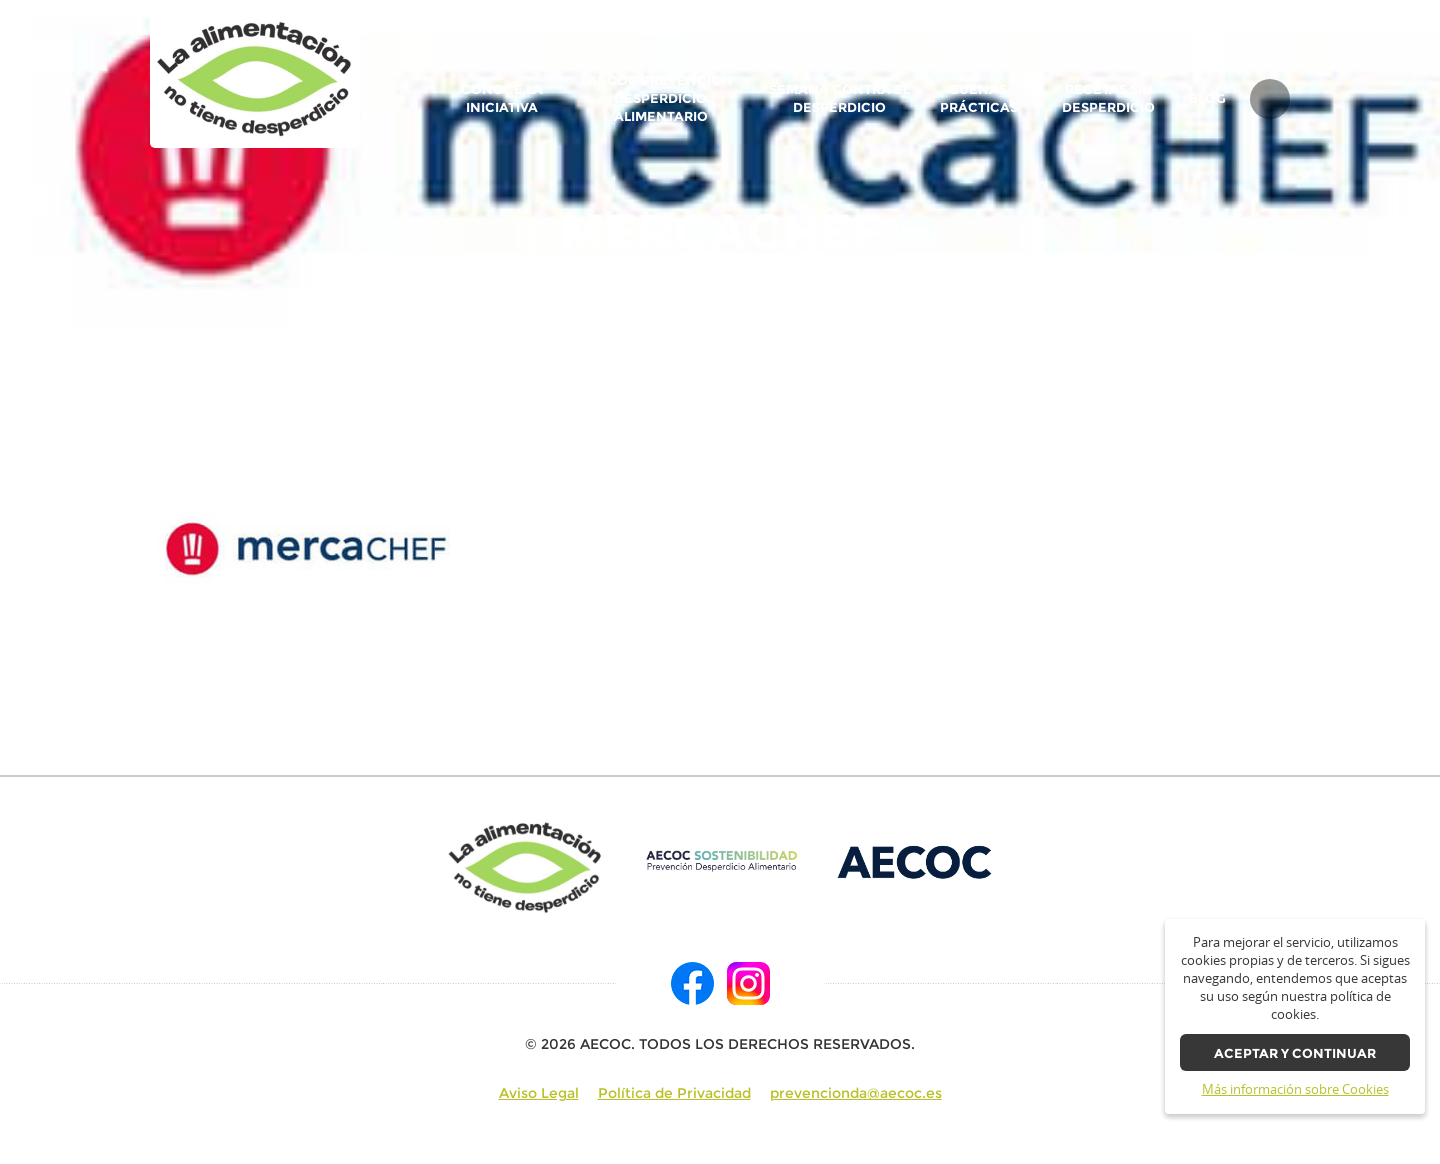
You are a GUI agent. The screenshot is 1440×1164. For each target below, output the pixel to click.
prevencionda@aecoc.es (856, 1093)
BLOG (1207, 99)
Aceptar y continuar (1295, 1053)
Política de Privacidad (674, 1093)
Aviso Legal (539, 1093)
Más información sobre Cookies (1295, 1089)
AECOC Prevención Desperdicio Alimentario (660, 98)
